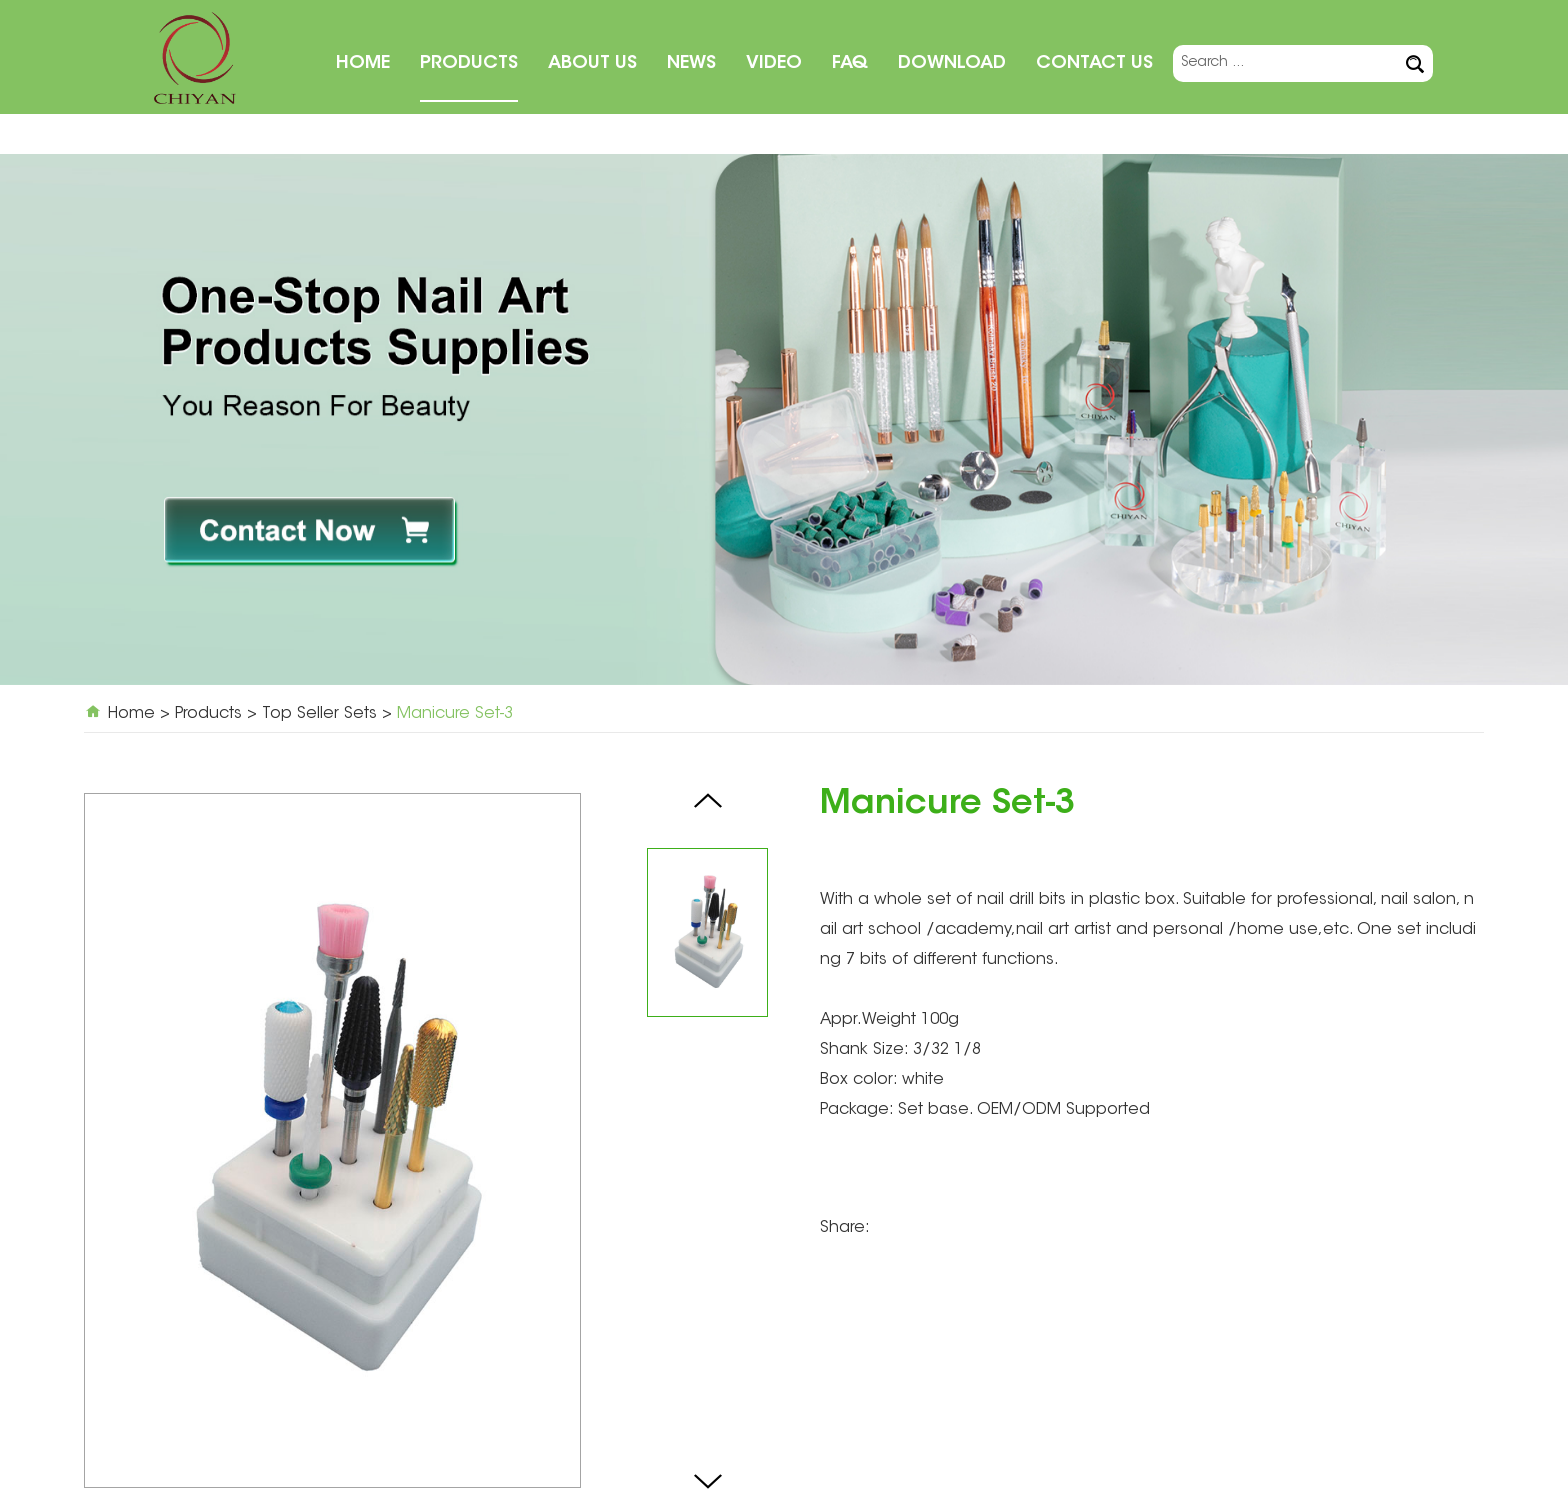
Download (952, 64)
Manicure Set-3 (455, 714)
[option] (784, 419)
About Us (592, 64)
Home (363, 64)
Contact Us (1094, 64)
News (691, 64)
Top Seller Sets (319, 714)
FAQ (850, 64)
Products (469, 64)
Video (774, 64)
